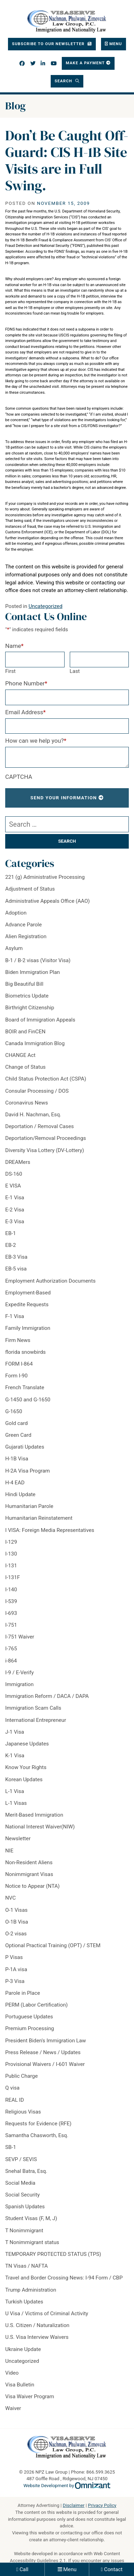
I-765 (11, 1648)
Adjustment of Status (30, 889)
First (10, 671)
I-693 (11, 1613)
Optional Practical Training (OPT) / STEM (53, 1945)
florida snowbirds (25, 1352)
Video (12, 2373)
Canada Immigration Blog (35, 1043)
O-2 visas (16, 1934)
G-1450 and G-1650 (27, 1400)
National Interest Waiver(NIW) (40, 1827)
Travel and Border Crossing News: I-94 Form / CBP (64, 2278)
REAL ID (14, 2100)
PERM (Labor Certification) (36, 2005)
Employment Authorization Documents (50, 1281)
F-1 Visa (14, 1316)
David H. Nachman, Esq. (33, 1114)
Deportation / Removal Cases (39, 1126)
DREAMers (17, 1162)
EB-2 (10, 1245)
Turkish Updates (24, 2302)
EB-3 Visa (16, 1257)
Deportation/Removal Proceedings (45, 1138)
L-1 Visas (16, 1803)
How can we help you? (35, 740)
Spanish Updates (25, 2206)
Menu (69, 2569)
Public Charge (21, 2076)
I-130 (11, 1554)
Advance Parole (23, 925)
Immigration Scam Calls (33, 1708)
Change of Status (25, 1067)
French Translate (24, 1387)
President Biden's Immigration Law (45, 2040)
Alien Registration (26, 936)
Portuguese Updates (29, 2017)
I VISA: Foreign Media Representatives (49, 1530)
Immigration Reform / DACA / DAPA (47, 1696)
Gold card (16, 1423)
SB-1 (10, 2147)
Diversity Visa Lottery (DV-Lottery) (44, 1150)
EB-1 (10, 1233)
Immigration (19, 1684)
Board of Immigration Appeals (40, 1020)
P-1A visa (16, 1969)
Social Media (20, 2183)
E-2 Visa (14, 1210)
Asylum (14, 948)
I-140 (11, 1589)
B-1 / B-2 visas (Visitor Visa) (37, 960)
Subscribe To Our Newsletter (49, 43)
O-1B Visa (16, 1922)
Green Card (18, 1435)
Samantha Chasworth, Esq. (36, 2135)
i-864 (11, 1661)
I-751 (11, 1625)
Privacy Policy (102, 2505)
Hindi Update (20, 1494)
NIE (9, 1851)
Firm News (17, 1340)
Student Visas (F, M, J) (31, 2218)
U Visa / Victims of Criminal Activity (46, 2313)
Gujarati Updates (24, 1447)
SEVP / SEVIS (21, 2159)
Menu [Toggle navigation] (115, 43)
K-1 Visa (14, 1755)
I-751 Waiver (19, 1637)
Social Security (22, 2195)
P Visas (14, 1957)
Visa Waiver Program (29, 2396)
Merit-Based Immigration (34, 1815)
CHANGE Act (20, 1055)
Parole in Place (22, 1993)
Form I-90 (16, 1376)
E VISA (13, 1186)
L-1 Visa (14, 1791)
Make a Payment (85, 62)
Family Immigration (27, 1328)
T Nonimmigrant (24, 2230)
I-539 (11, 1601)
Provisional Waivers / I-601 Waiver (45, 2064)
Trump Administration (30, 2290)
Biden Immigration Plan (32, 972)
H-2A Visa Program (27, 1471)
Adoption (15, 913)
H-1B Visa (16, 1459)
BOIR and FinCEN (25, 1031)
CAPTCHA (18, 776)
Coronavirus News (26, 1103)
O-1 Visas (16, 1910)
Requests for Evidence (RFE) (38, 2123)
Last (75, 671)
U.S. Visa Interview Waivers (36, 2337)
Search (64, 80)
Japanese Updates (27, 1744)
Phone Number (26, 683)
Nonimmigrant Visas (29, 1874)
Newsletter (18, 1838)
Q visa (12, 2088)
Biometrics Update (27, 996)
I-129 (11, 1542)
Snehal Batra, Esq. (26, 2171)
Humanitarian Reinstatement (39, 1518)
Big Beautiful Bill (24, 984)
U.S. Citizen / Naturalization (37, 2325)
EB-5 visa (16, 1269)
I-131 (11, 1565)
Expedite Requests (27, 1304)
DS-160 (13, 1174)
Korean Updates (24, 1779)
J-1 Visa (14, 1732)
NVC (10, 1898)
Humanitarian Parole (29, 1506)
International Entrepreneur (35, 1720)
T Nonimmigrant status (32, 2242)
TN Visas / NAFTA (26, 2266)
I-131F (12, 1577)
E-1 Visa (14, 1197)
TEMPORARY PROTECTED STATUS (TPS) (53, 2254)
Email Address (25, 712)
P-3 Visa (15, 1981)
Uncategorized (45, 606)
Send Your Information (63, 797)
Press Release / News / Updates (43, 2052)
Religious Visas (23, 2112)
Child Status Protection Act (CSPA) (45, 1079)
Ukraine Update (23, 2349)
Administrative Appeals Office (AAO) (47, 901)
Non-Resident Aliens (28, 1862)
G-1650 (13, 1411)
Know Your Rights (26, 1767)
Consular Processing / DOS (37, 1091)
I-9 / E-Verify (19, 1672)
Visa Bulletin (19, 2385)
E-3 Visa (14, 1221)
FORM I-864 (19, 1364)
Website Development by (67, 2485)
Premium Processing (29, 2028)
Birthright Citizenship (29, 1007)
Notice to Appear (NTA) (32, 1886)
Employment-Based (28, 1293)
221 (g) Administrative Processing (45, 877)
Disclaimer (74, 2505)
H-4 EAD (15, 1482)
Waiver (13, 2408)
